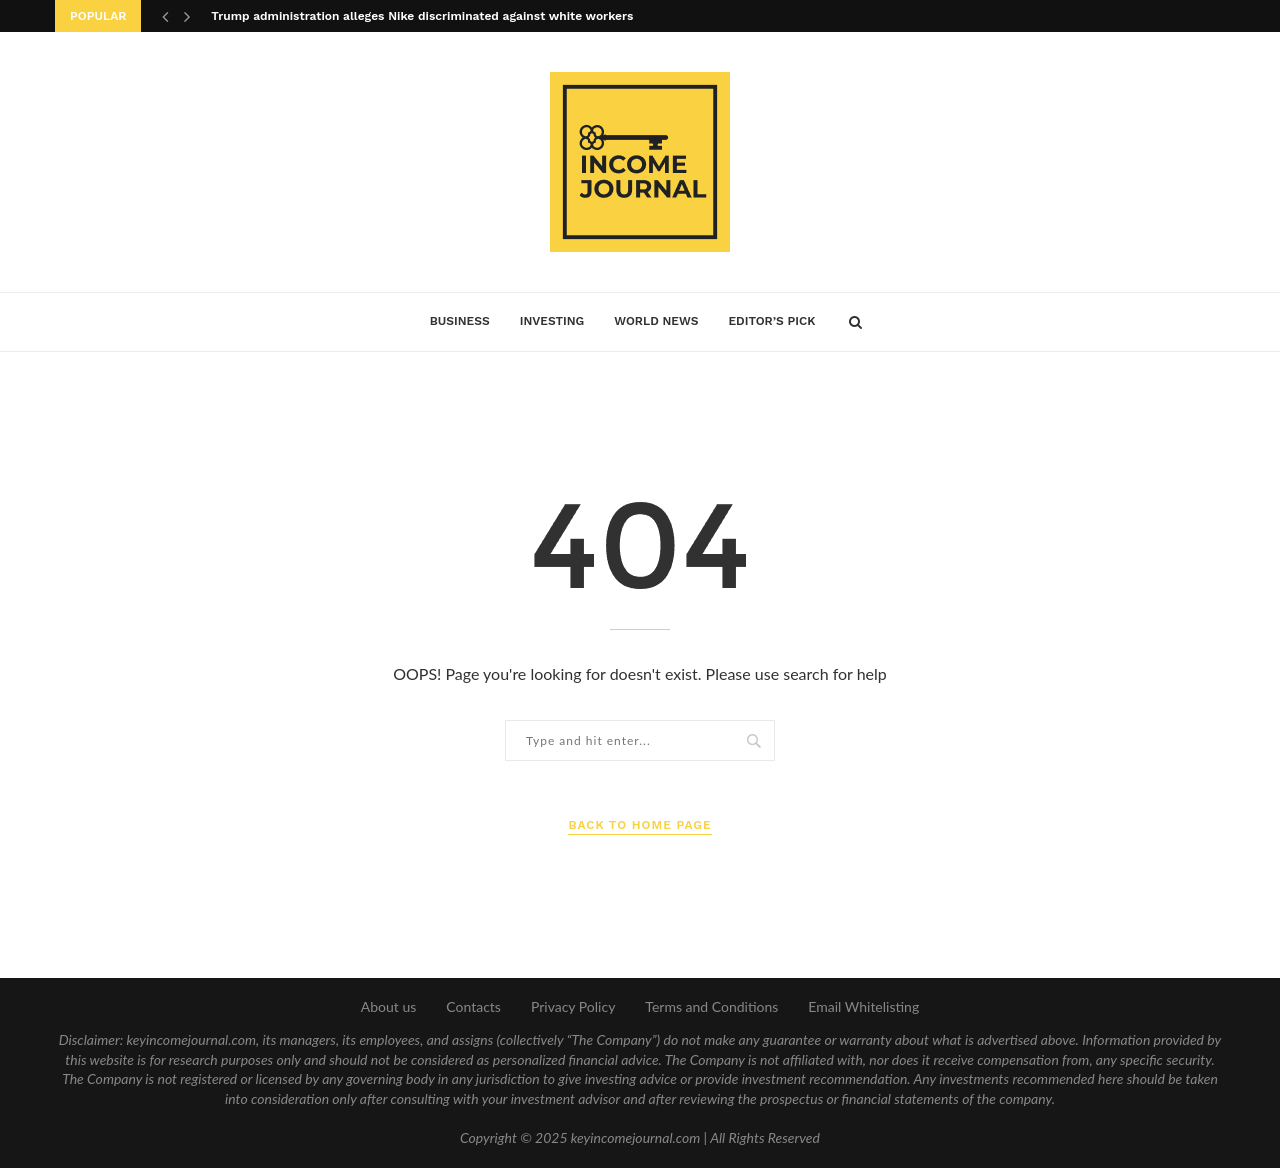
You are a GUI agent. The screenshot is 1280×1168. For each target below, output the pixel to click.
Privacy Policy (573, 1006)
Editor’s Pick (771, 321)
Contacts (473, 1006)
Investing (552, 321)
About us (389, 1006)
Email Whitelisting (863, 1006)
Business (460, 321)
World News (656, 321)
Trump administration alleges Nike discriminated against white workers (422, 16)
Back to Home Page (639, 825)
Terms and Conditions (711, 1006)
